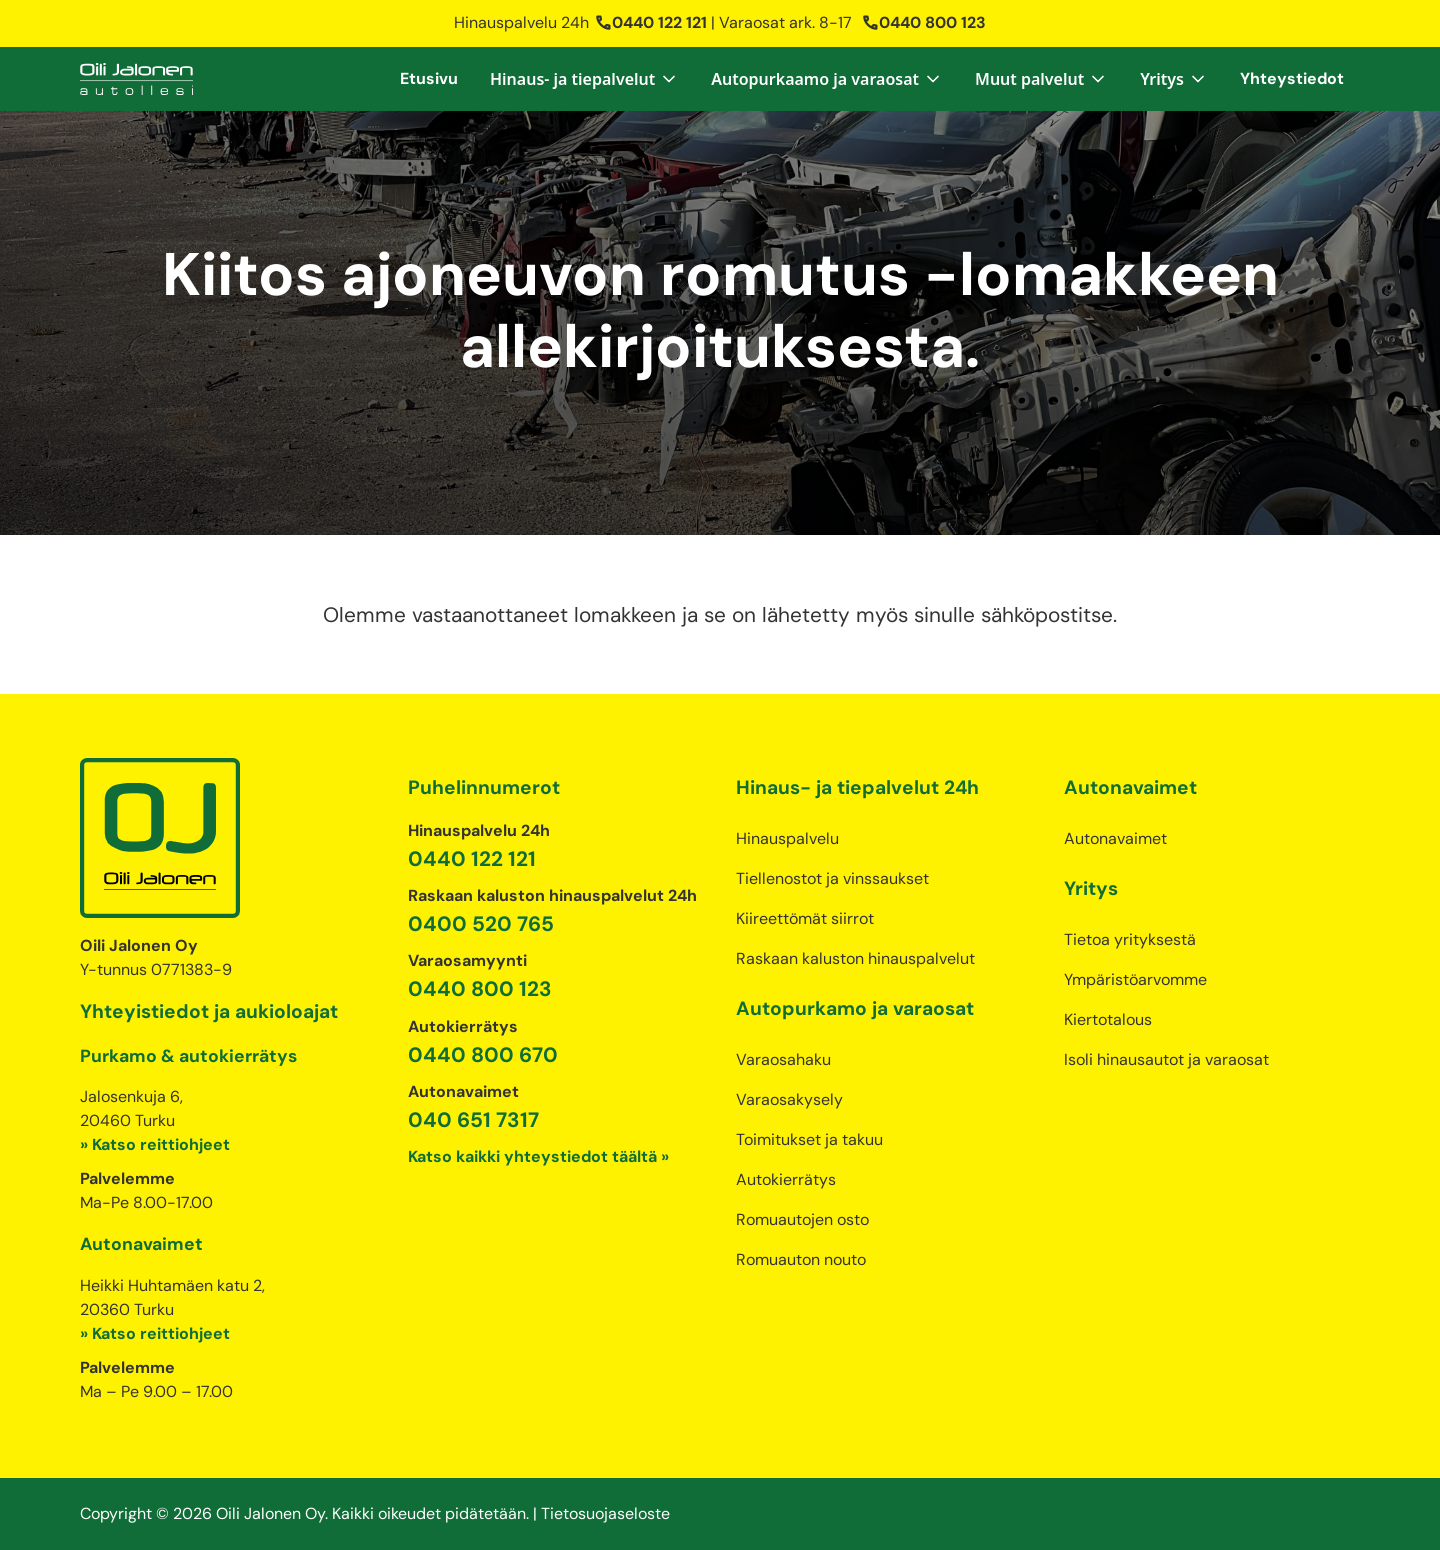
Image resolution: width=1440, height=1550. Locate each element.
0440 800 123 (923, 22)
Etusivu (429, 78)
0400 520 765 (481, 923)
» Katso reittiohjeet (155, 1144)
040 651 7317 (473, 1119)
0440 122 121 (650, 22)
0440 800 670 (483, 1054)
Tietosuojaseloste (605, 1513)
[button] (584, 79)
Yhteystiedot (1292, 78)
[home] (136, 79)
